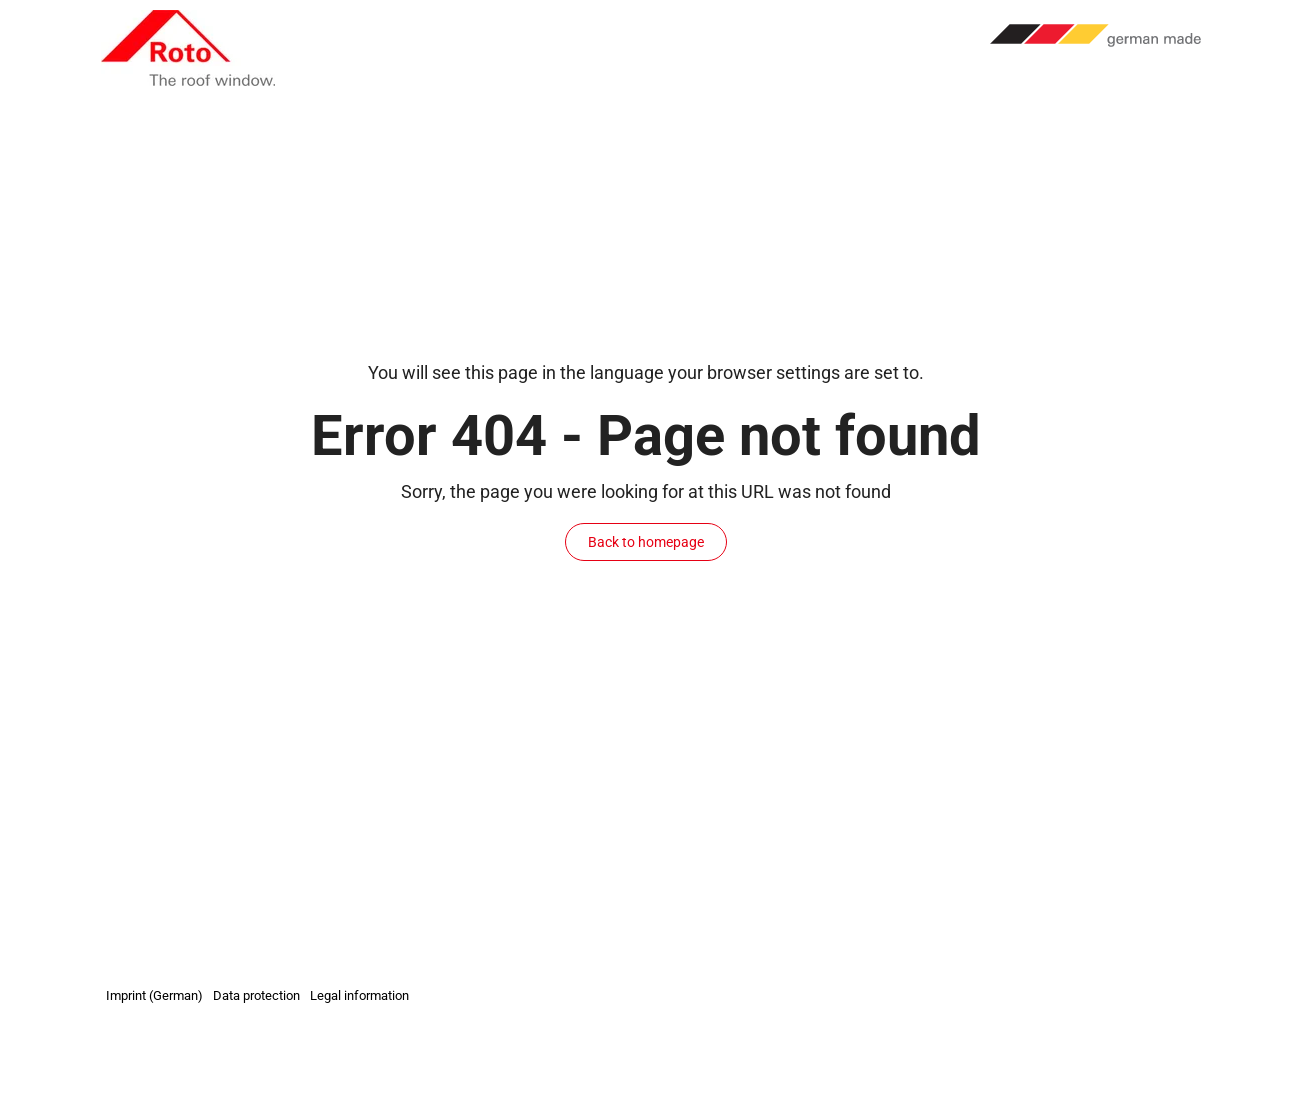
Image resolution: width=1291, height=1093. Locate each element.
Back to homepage (646, 542)
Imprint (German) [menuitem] (154, 995)
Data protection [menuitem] (256, 995)
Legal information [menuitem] (359, 995)
